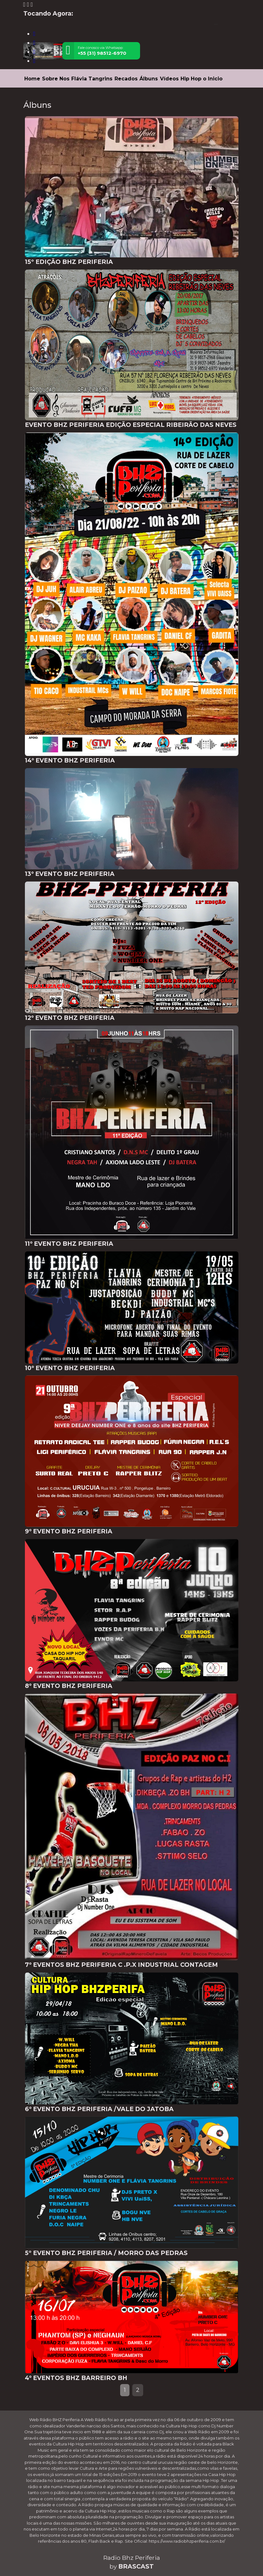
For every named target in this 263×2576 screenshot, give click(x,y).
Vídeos (169, 79)
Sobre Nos (55, 79)
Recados (126, 79)
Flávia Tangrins (91, 79)
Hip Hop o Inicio (202, 79)
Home (32, 79)
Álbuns (148, 79)
